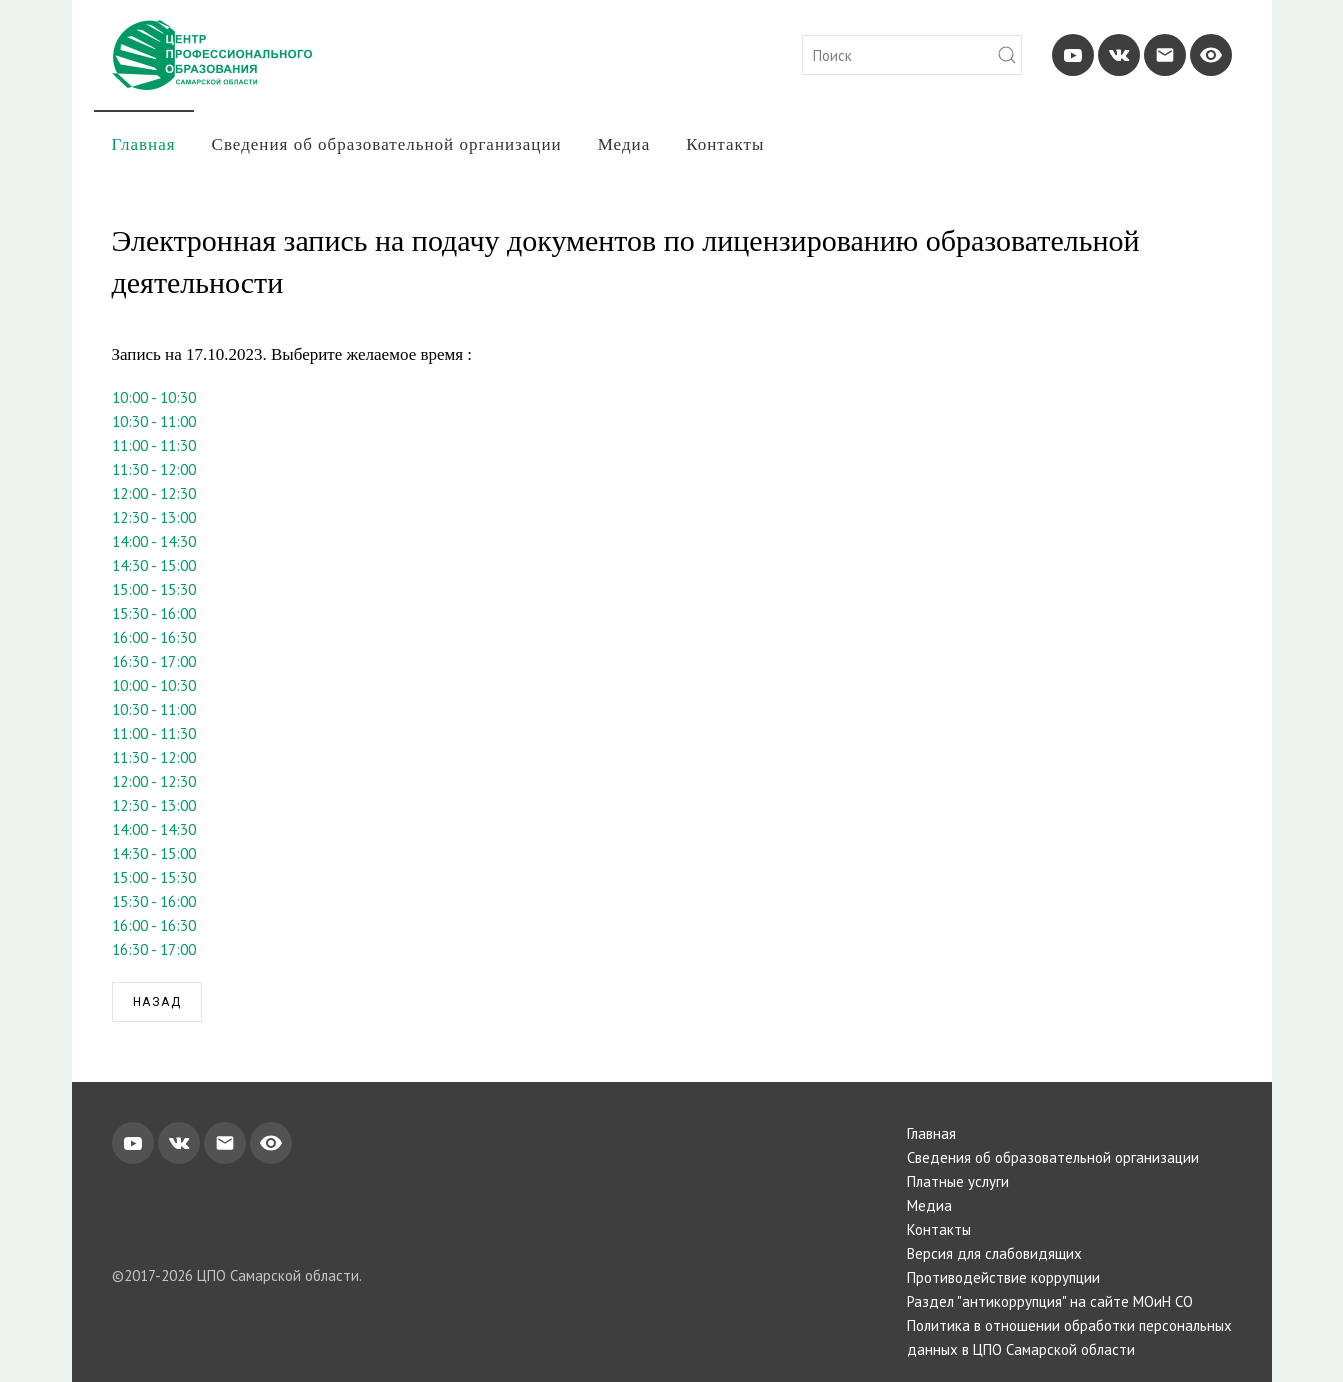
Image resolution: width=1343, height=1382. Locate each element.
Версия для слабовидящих (994, 1253)
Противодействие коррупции (1003, 1277)
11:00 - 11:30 (154, 445)
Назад (157, 1002)
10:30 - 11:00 (154, 421)
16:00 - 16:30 (154, 637)
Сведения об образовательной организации (387, 144)
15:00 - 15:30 (154, 589)
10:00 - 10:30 (154, 397)
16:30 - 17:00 (154, 661)
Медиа (624, 144)
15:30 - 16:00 (154, 613)
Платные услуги (958, 1181)
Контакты (725, 144)
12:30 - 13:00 (154, 517)
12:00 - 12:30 (154, 493)
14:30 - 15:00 (154, 565)
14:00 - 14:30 (154, 541)
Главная (144, 144)
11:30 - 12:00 (154, 469)
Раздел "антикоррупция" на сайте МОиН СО (1050, 1301)
